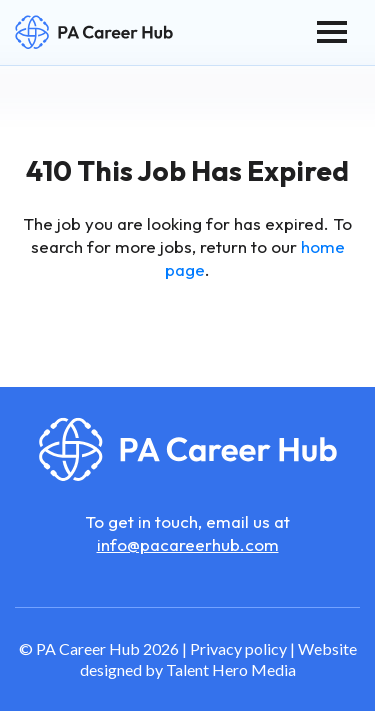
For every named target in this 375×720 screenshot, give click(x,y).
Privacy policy (238, 648)
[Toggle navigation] (332, 32)
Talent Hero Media (231, 669)
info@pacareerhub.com (188, 544)
